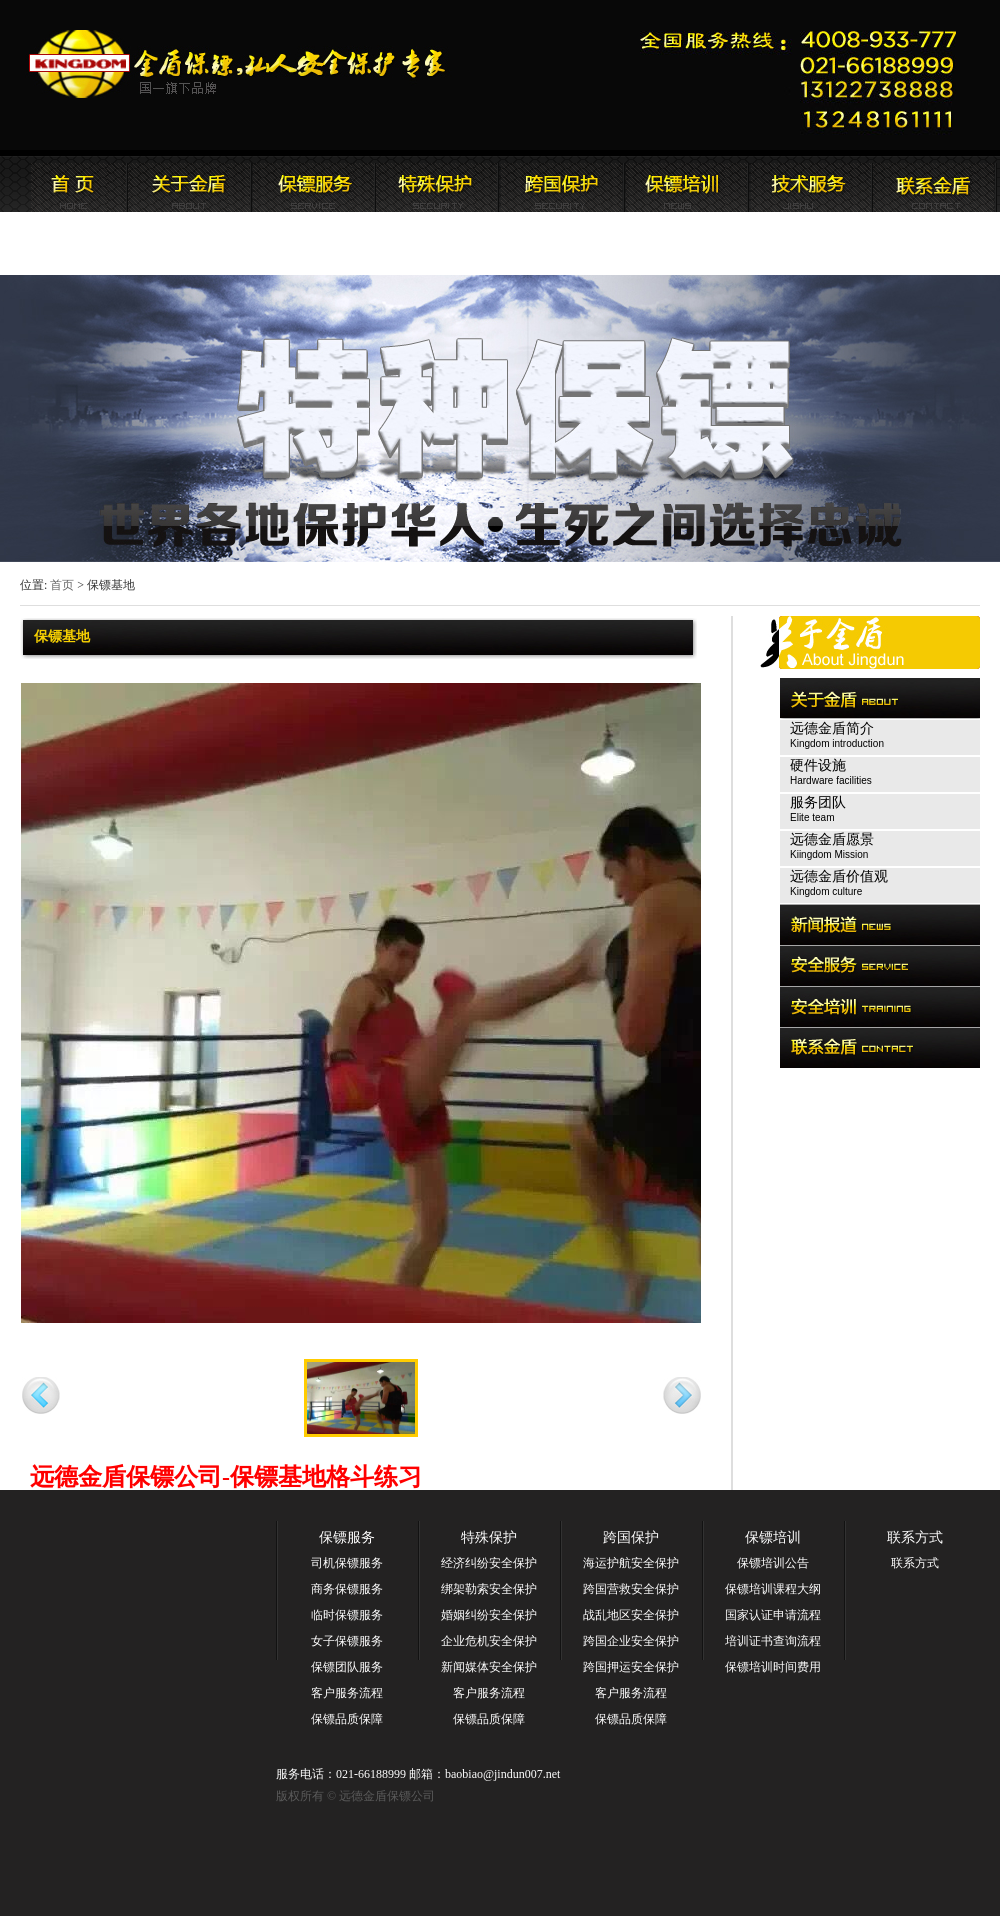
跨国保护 (631, 1537)
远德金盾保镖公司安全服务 (437, 184)
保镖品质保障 (347, 1719)
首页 (62, 585)
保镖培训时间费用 (773, 1667)
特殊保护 (489, 1537)
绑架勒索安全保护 (489, 1589)
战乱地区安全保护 (631, 1615)
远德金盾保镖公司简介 (189, 184)
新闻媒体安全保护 (489, 1667)
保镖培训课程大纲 (773, 1589)
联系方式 (915, 1537)
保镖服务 (347, 1537)
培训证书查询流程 (773, 1641)
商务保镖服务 (347, 1589)
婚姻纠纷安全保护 (489, 1615)
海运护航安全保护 (631, 1563)
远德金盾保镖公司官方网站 (238, 64)
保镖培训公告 (773, 1563)
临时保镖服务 (347, 1615)
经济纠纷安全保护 (489, 1563)
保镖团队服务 (347, 1667)
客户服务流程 (347, 1693)
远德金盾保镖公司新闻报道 (313, 184)
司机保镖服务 (347, 1563)
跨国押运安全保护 (631, 1667)
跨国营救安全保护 (631, 1589)
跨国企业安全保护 (631, 1641)
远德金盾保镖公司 (65, 184)
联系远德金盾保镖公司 (685, 184)
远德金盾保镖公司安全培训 (561, 184)
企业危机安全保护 (489, 1641)
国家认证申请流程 (773, 1615)
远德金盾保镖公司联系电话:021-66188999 (805, 75)
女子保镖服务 (347, 1641)
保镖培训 (773, 1537)
